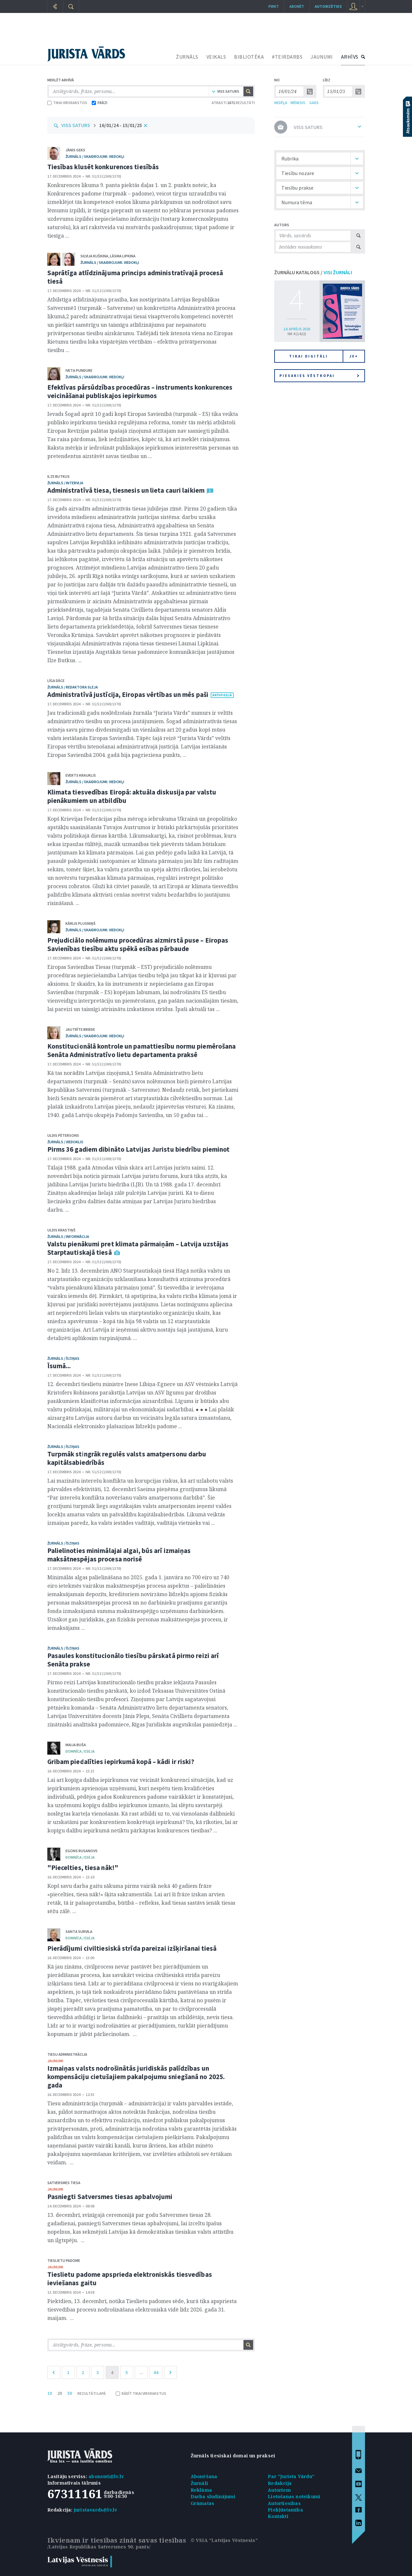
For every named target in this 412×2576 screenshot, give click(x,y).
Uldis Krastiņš (61, 1230)
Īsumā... (59, 1365)
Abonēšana (204, 2476)
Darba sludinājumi (213, 2496)
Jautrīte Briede (80, 1029)
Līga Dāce (56, 680)
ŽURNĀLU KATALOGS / (313, 272)
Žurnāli (199, 2483)
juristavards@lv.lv (95, 2510)
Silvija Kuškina (94, 255)
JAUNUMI (322, 56)
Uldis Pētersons (63, 1135)
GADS (314, 102)
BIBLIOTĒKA (249, 56)
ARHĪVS (350, 56)
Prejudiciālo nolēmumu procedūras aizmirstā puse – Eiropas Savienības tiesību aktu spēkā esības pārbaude (138, 944)
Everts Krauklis (80, 775)
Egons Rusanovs (81, 1850)
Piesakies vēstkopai (319, 375)
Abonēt (296, 6)
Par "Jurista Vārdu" (291, 2476)
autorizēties (328, 6)
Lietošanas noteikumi (294, 2496)
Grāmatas (203, 2503)
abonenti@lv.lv (106, 2476)
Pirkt (273, 6)
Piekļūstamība (285, 2510)
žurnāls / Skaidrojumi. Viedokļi (94, 156)
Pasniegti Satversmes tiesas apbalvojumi (110, 2196)
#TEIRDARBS (287, 56)
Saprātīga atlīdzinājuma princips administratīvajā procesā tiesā (135, 277)
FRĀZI (99, 102)
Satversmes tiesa (63, 2182)
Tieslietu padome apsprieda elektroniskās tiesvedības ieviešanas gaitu (129, 2278)
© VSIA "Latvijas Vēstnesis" (224, 2540)
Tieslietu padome (63, 2260)
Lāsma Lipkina (122, 255)
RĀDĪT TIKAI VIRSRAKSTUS (141, 2393)
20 (59, 2393)
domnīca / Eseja (80, 1751)
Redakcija (280, 2483)
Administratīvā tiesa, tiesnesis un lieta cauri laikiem (126, 490)
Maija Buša (75, 1744)
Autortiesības (284, 2503)
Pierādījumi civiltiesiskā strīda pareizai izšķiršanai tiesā (132, 1948)
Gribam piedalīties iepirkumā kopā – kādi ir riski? (120, 1761)
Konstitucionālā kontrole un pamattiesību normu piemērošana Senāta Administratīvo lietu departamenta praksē (141, 1050)
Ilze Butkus (58, 476)
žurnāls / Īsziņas (63, 1358)
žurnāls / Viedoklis (65, 1141)
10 (49, 2393)
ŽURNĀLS (187, 56)
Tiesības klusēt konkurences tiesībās (103, 166)
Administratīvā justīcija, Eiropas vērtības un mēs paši (127, 694)
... (141, 2372)
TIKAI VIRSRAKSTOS (67, 102)
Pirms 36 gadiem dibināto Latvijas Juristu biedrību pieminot (138, 1149)
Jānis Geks (75, 149)
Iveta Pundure (78, 370)
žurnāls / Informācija (68, 1236)
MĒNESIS (297, 102)
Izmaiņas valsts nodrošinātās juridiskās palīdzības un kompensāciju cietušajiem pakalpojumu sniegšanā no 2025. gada (136, 2076)
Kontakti (278, 2516)
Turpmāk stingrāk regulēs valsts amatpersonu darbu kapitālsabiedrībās (126, 1458)
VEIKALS (216, 56)
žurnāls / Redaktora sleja (72, 687)
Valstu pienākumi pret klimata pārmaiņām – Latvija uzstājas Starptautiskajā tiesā (138, 1248)
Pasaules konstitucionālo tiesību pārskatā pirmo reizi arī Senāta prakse (133, 1659)
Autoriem (279, 2490)
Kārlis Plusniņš (80, 923)
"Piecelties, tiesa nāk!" (82, 1867)
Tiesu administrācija (67, 2054)
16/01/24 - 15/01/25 (120, 125)
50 (69, 2393)
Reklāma (201, 2490)
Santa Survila (78, 1931)
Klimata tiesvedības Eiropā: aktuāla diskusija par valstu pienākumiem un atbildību (132, 796)
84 (156, 2372)
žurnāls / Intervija (65, 482)
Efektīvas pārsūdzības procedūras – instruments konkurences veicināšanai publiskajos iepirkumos (140, 391)
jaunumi (55, 2060)
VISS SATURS (75, 125)
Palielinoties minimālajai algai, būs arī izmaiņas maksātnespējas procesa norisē (119, 1554)
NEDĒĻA (280, 102)
